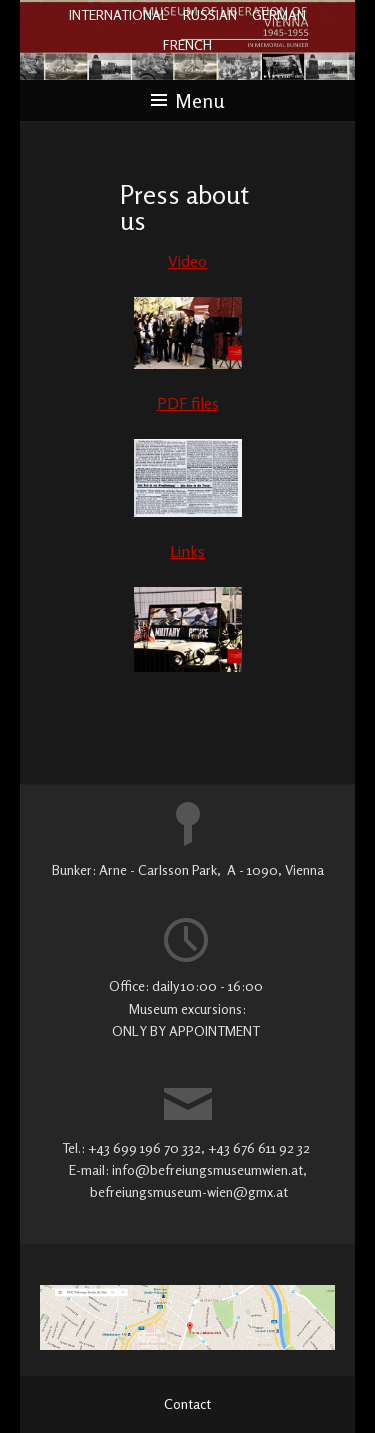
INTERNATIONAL (118, 14)
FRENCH (187, 44)
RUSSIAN (210, 14)
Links (187, 551)
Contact (187, 1403)
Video (187, 261)
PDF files (188, 403)
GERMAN (279, 14)
